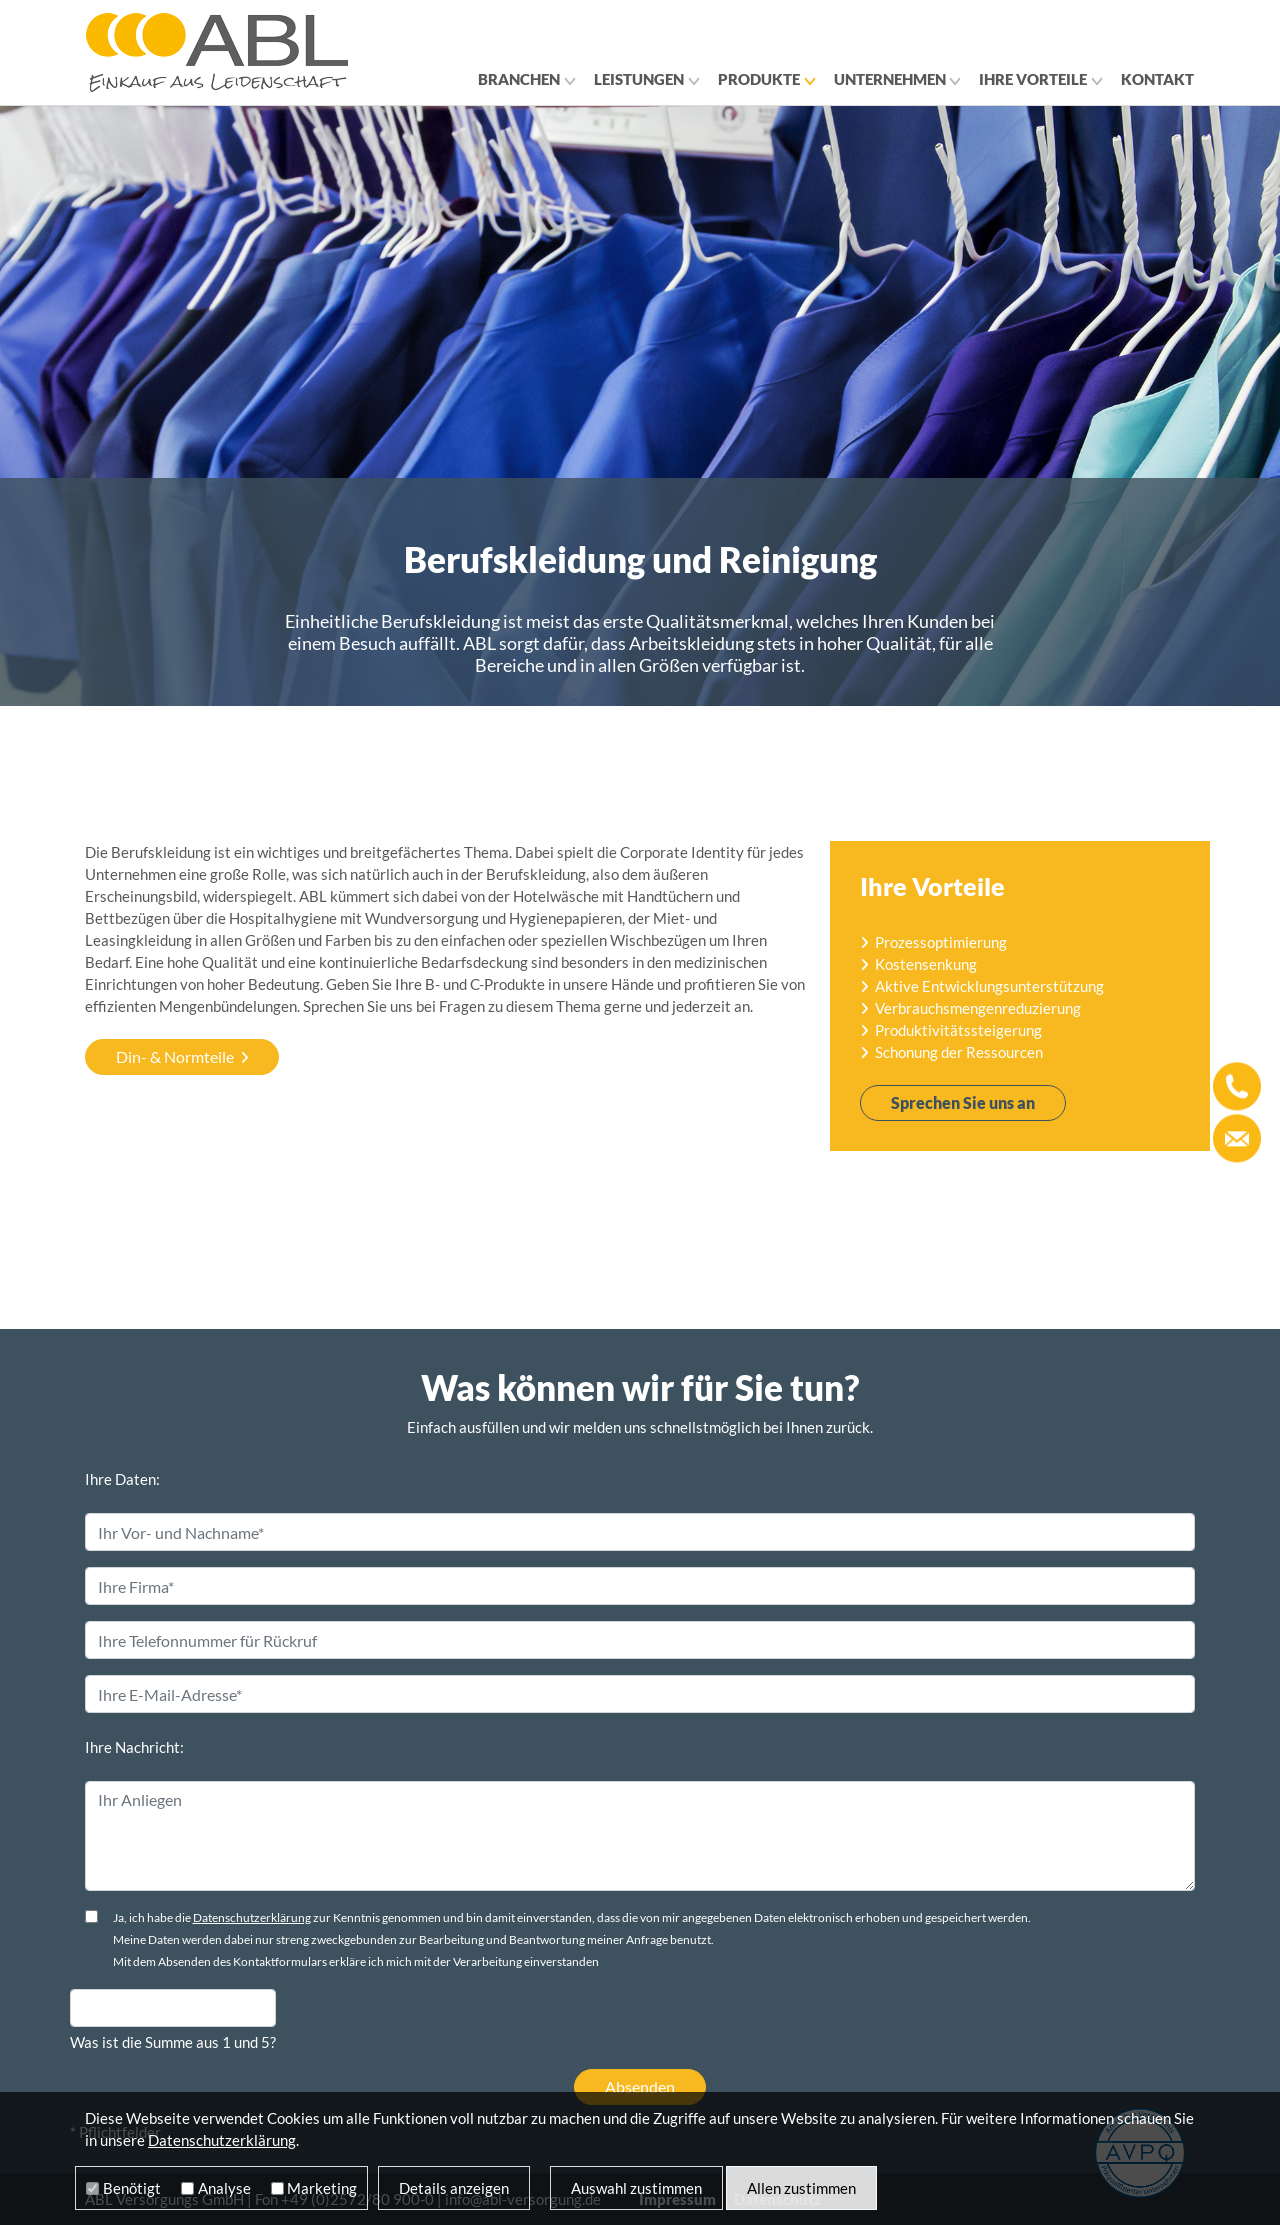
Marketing (322, 2188)
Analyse (224, 2188)
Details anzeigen (454, 2188)
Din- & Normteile (175, 1056)
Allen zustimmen (801, 2188)
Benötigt (132, 2188)
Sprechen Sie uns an (963, 1102)
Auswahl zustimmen (636, 2188)
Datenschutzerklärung (252, 1917)
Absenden (640, 2086)
